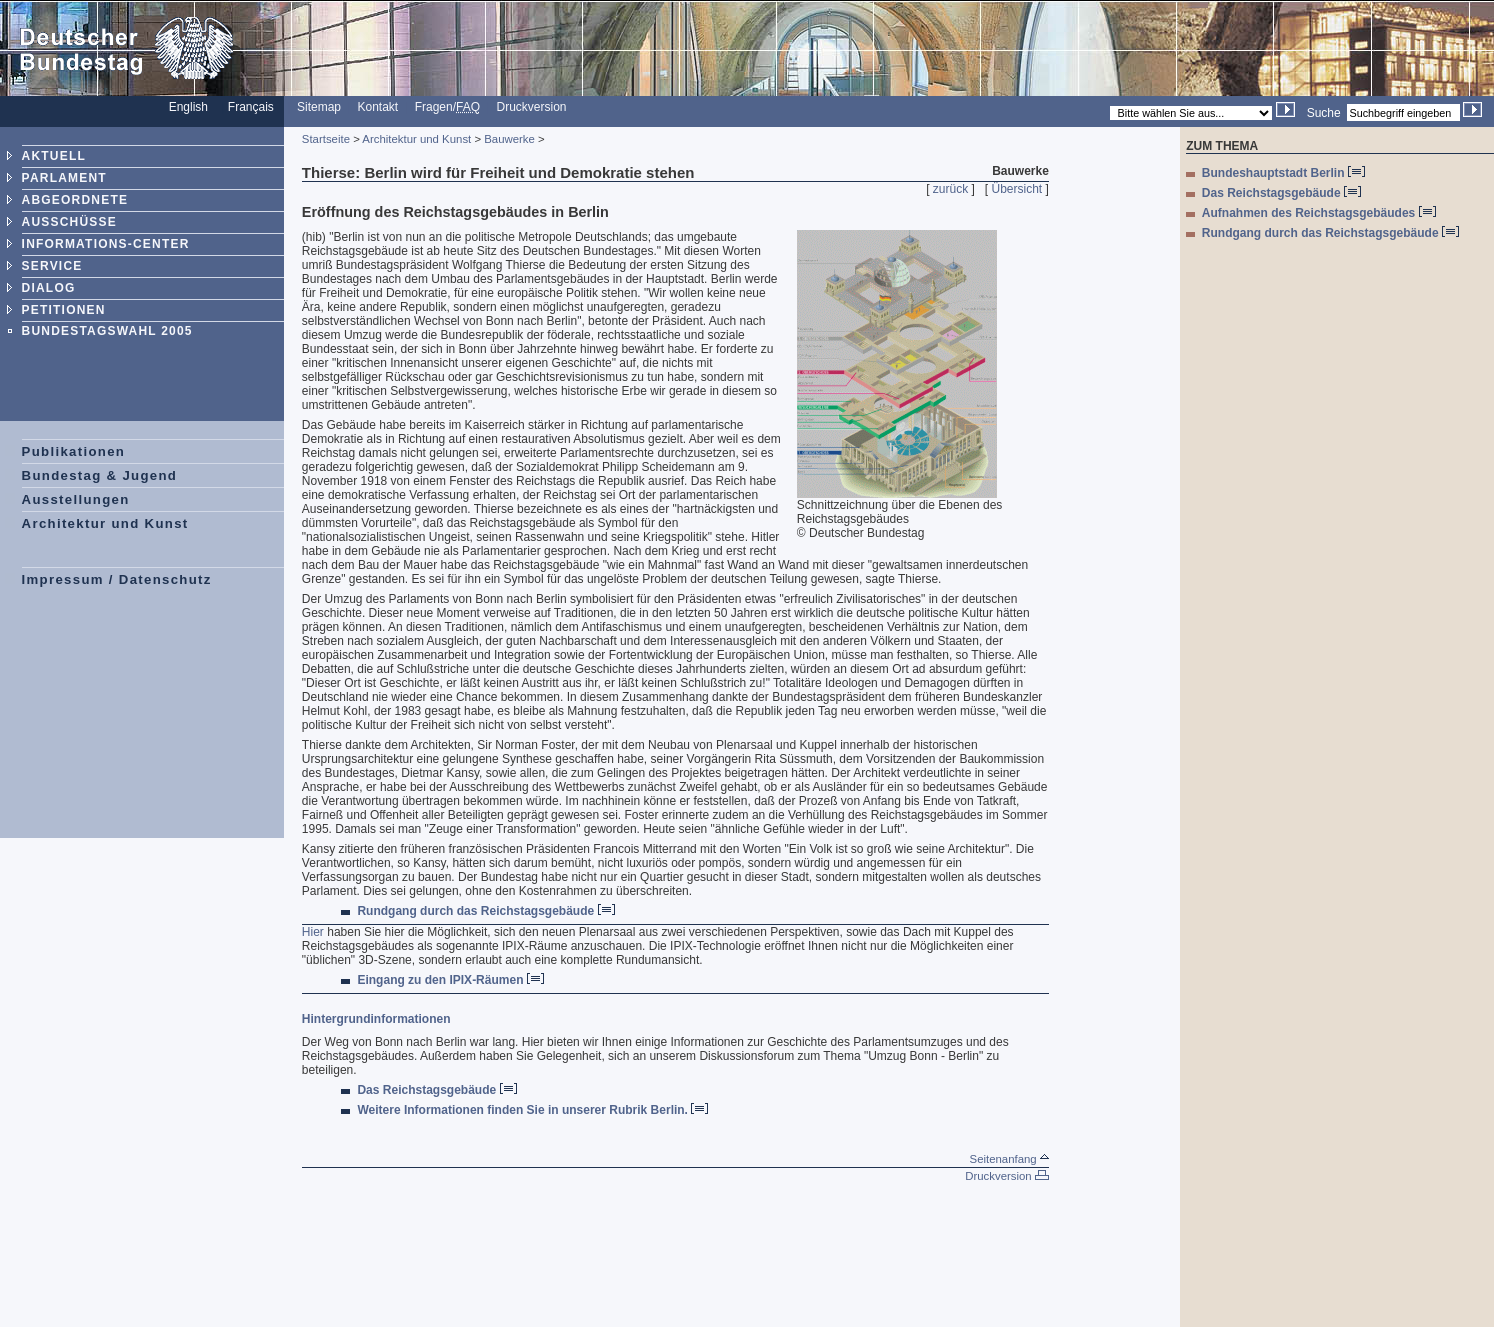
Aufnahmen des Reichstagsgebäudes (1319, 213)
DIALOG (49, 288)
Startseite (326, 139)
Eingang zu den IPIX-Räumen (450, 980)
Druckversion (532, 107)
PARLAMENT (64, 178)
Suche (1324, 113)
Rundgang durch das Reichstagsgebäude (485, 911)
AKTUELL (54, 156)
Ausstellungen (76, 499)
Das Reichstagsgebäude (436, 1090)
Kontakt (378, 107)
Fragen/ (447, 107)
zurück (950, 189)
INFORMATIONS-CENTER (106, 244)
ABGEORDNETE (75, 200)
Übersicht (1017, 189)
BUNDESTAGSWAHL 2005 (107, 331)
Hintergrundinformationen (376, 1019)
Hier (313, 932)
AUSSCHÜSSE (69, 222)
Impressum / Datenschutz (117, 579)
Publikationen (74, 451)
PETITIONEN (64, 310)
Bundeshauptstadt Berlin (1283, 173)
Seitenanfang (1009, 1159)
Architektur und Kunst (105, 523)
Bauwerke (509, 139)
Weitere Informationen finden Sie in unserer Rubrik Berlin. (532, 1110)
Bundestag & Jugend (100, 475)
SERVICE (52, 266)
